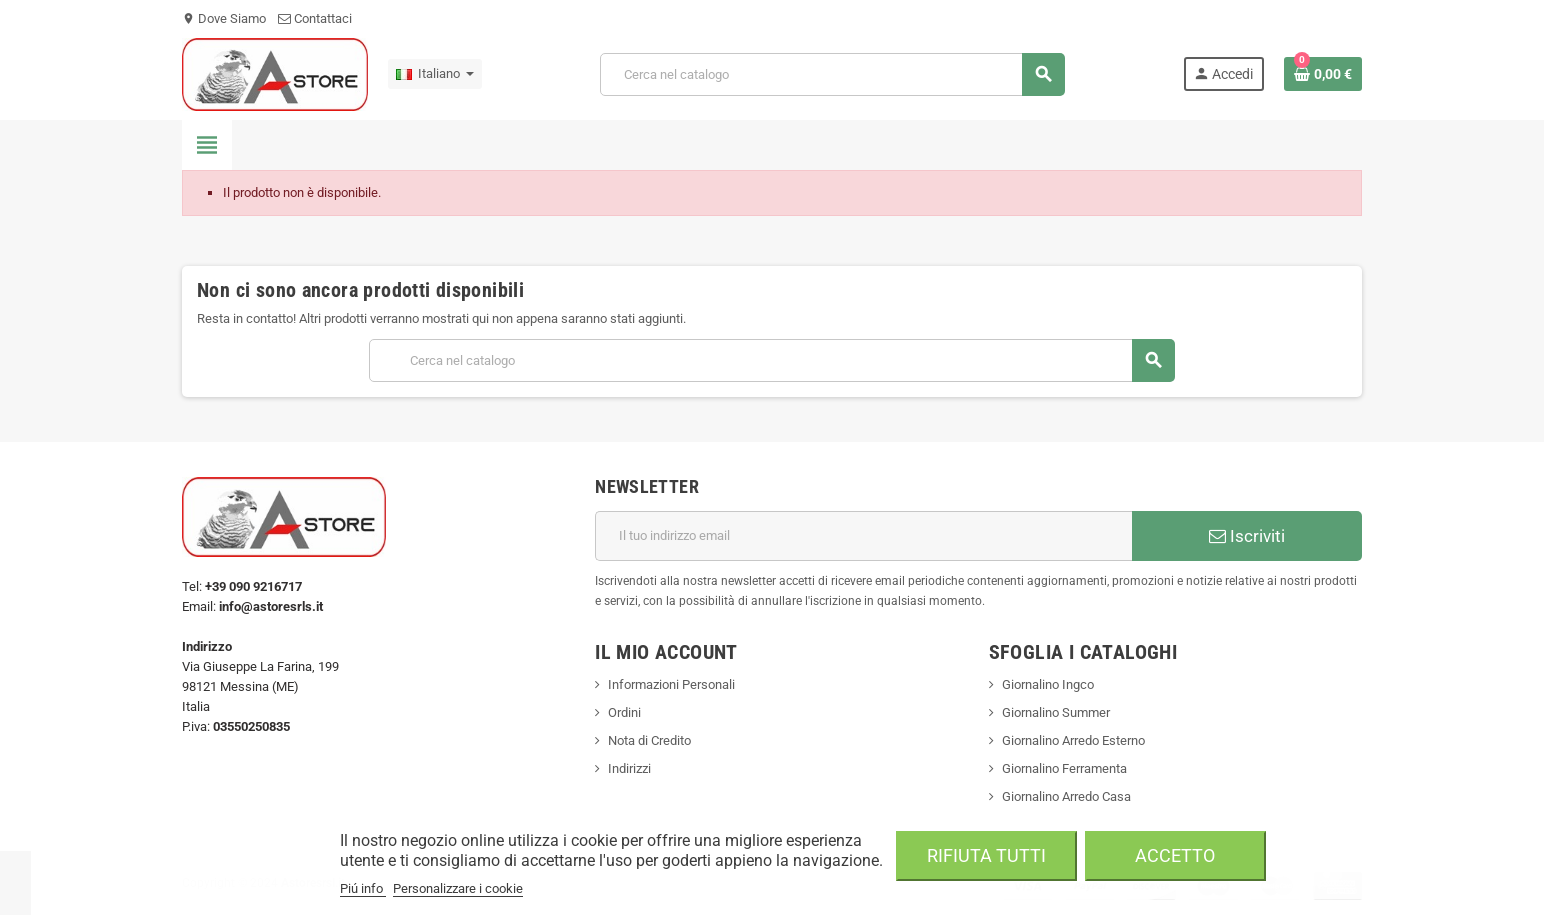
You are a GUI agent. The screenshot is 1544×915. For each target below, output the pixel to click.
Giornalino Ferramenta (1064, 768)
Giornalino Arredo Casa (1066, 796)
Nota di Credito (649, 740)
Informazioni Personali (671, 684)
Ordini (624, 712)
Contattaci (315, 18)
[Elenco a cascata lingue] (435, 74)
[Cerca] (832, 74)
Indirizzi (629, 768)
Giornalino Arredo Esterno (1073, 740)
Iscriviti (1247, 536)
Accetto (1175, 855)
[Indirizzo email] (863, 536)
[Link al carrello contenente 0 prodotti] (1323, 74)
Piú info (363, 888)
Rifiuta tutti (986, 855)
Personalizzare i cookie (458, 888)
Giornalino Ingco (1048, 684)
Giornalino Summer (1056, 712)
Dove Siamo (224, 18)
